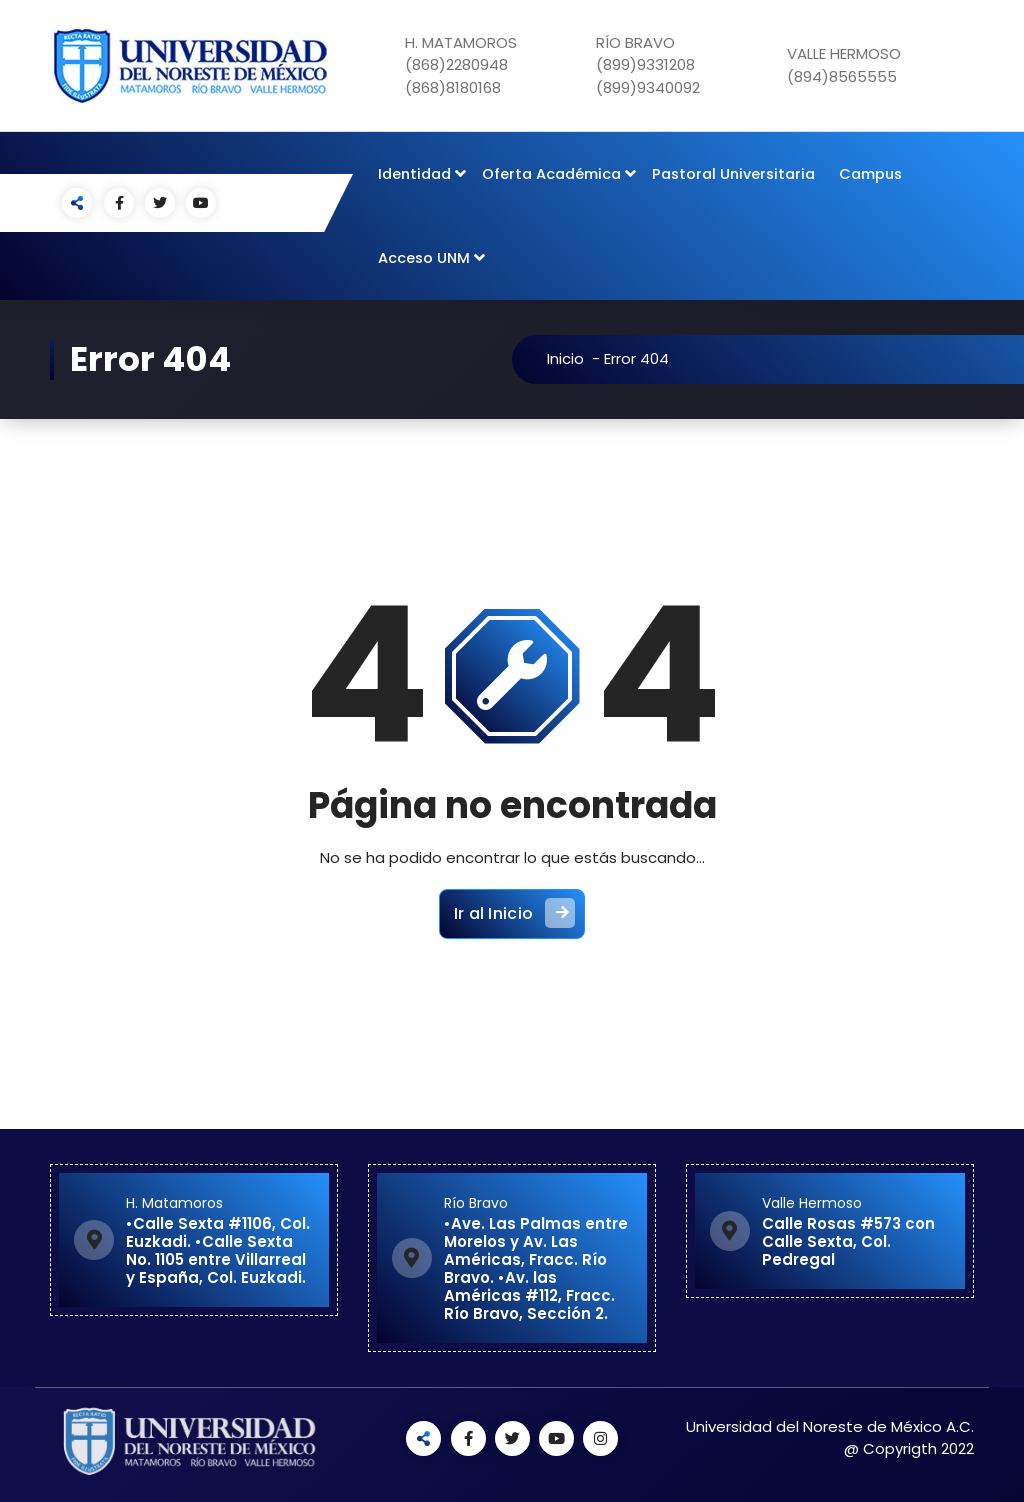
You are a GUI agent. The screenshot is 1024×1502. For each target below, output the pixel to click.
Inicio (573, 358)
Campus (870, 174)
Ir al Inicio (515, 919)
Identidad (414, 174)
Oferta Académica (551, 174)
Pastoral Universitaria (733, 174)
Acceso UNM (424, 258)
